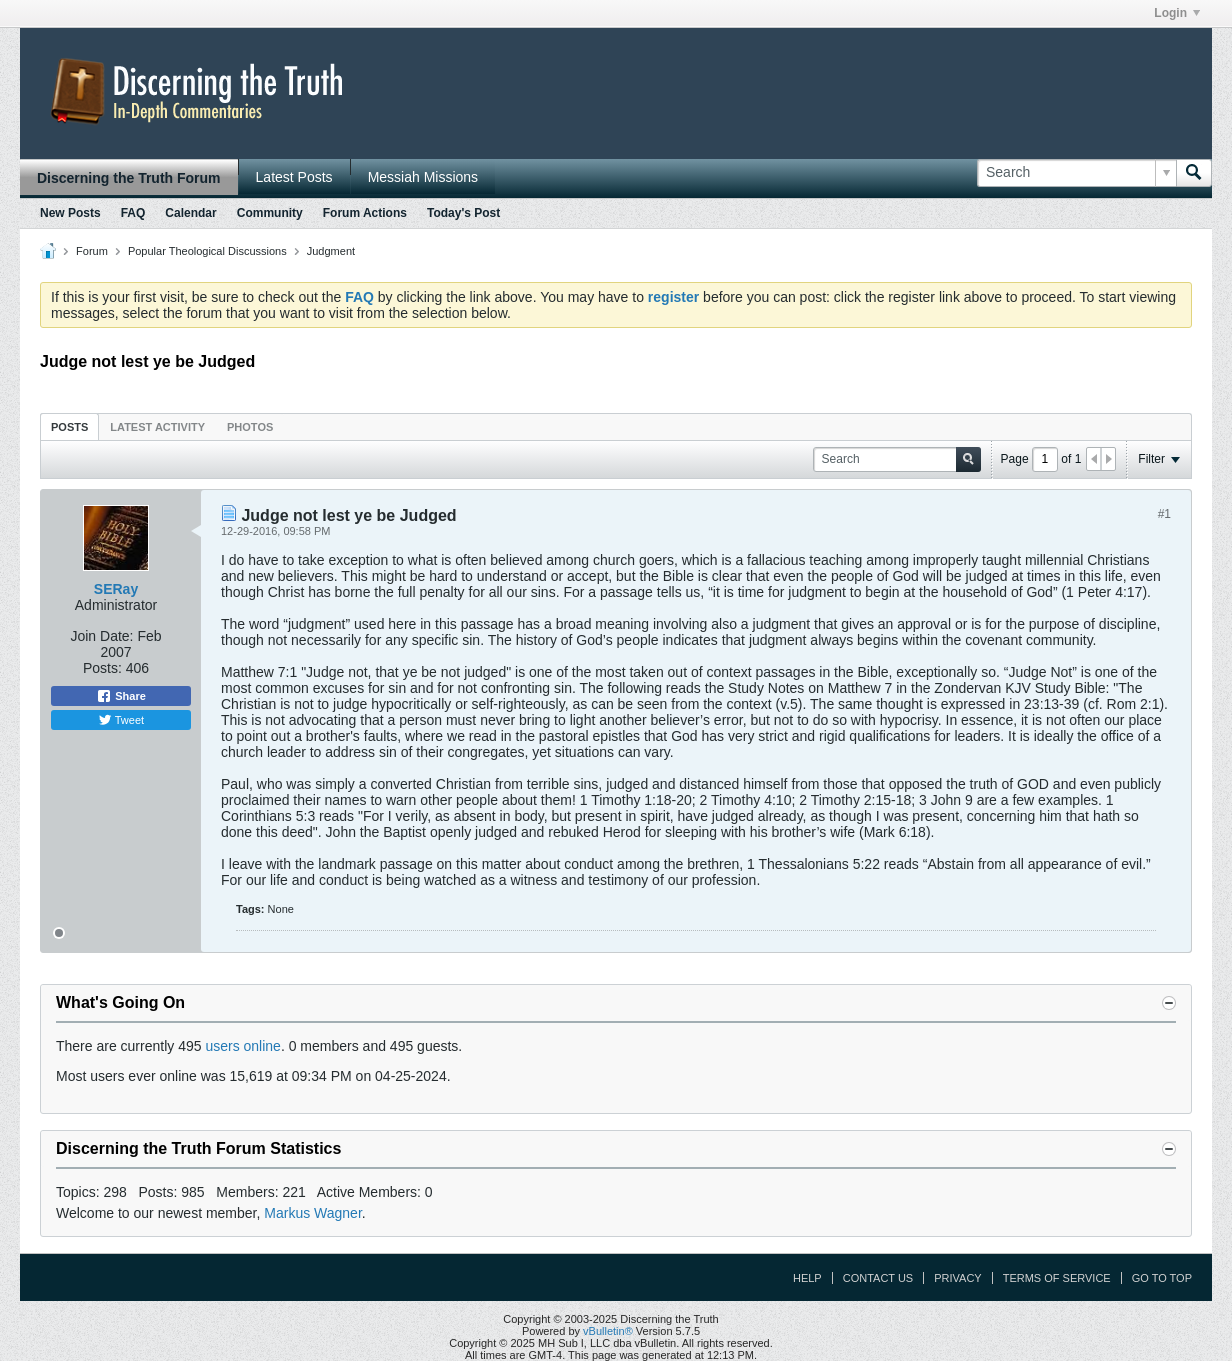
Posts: (102, 668)
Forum (92, 251)
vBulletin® (608, 1331)
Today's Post (463, 213)
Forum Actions (365, 213)
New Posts (70, 213)
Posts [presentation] (69, 427)
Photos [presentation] (250, 427)
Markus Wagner (313, 1213)
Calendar (190, 213)
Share (121, 696)
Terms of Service (1057, 1278)
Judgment (331, 251)
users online (243, 1046)
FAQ (133, 213)
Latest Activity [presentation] (157, 427)
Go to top (1162, 1278)
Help (807, 1278)
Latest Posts (294, 177)
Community (270, 213)
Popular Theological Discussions (207, 251)
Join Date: (101, 636)
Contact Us (878, 1278)
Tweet (121, 720)
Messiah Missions (423, 177)
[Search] (1076, 173)
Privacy (957, 1278)
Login (1177, 13)
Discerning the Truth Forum (129, 178)
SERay (116, 589)
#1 (1164, 514)
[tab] (69, 426)
